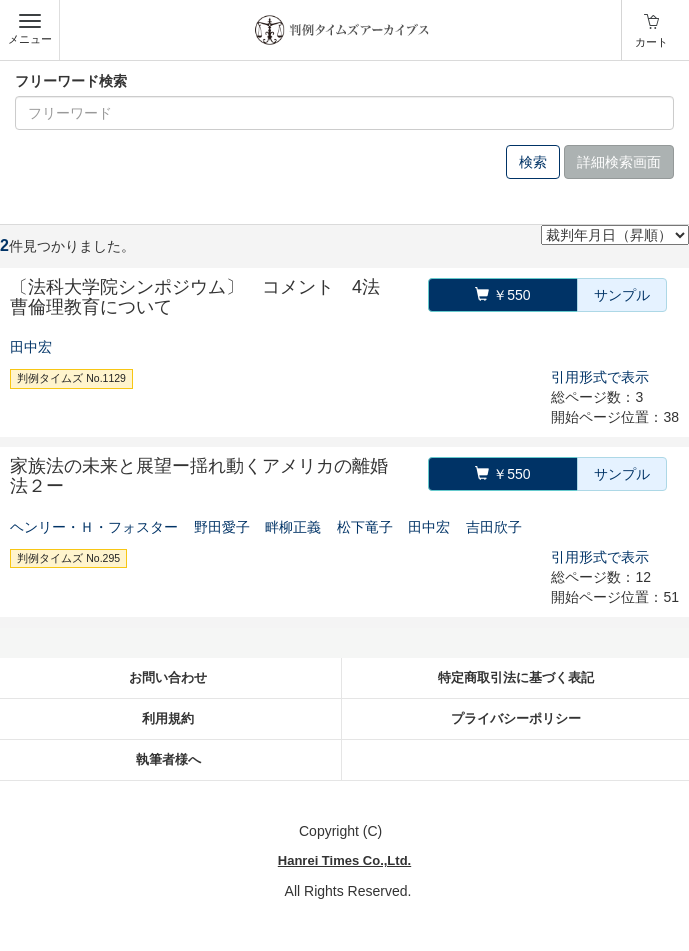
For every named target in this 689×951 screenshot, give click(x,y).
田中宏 (31, 347)
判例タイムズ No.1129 (71, 378)
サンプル (622, 295)
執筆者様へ (168, 759)
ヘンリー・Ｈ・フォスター (94, 527)
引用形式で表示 (600, 377)
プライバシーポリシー (516, 718)
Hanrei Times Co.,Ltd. (344, 860)
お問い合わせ (168, 677)
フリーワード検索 (71, 81)
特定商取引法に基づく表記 (516, 677)
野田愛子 (222, 527)
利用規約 (168, 718)
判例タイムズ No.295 (68, 558)
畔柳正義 (293, 527)
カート (651, 42)
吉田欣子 (494, 527)
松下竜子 (365, 527)
